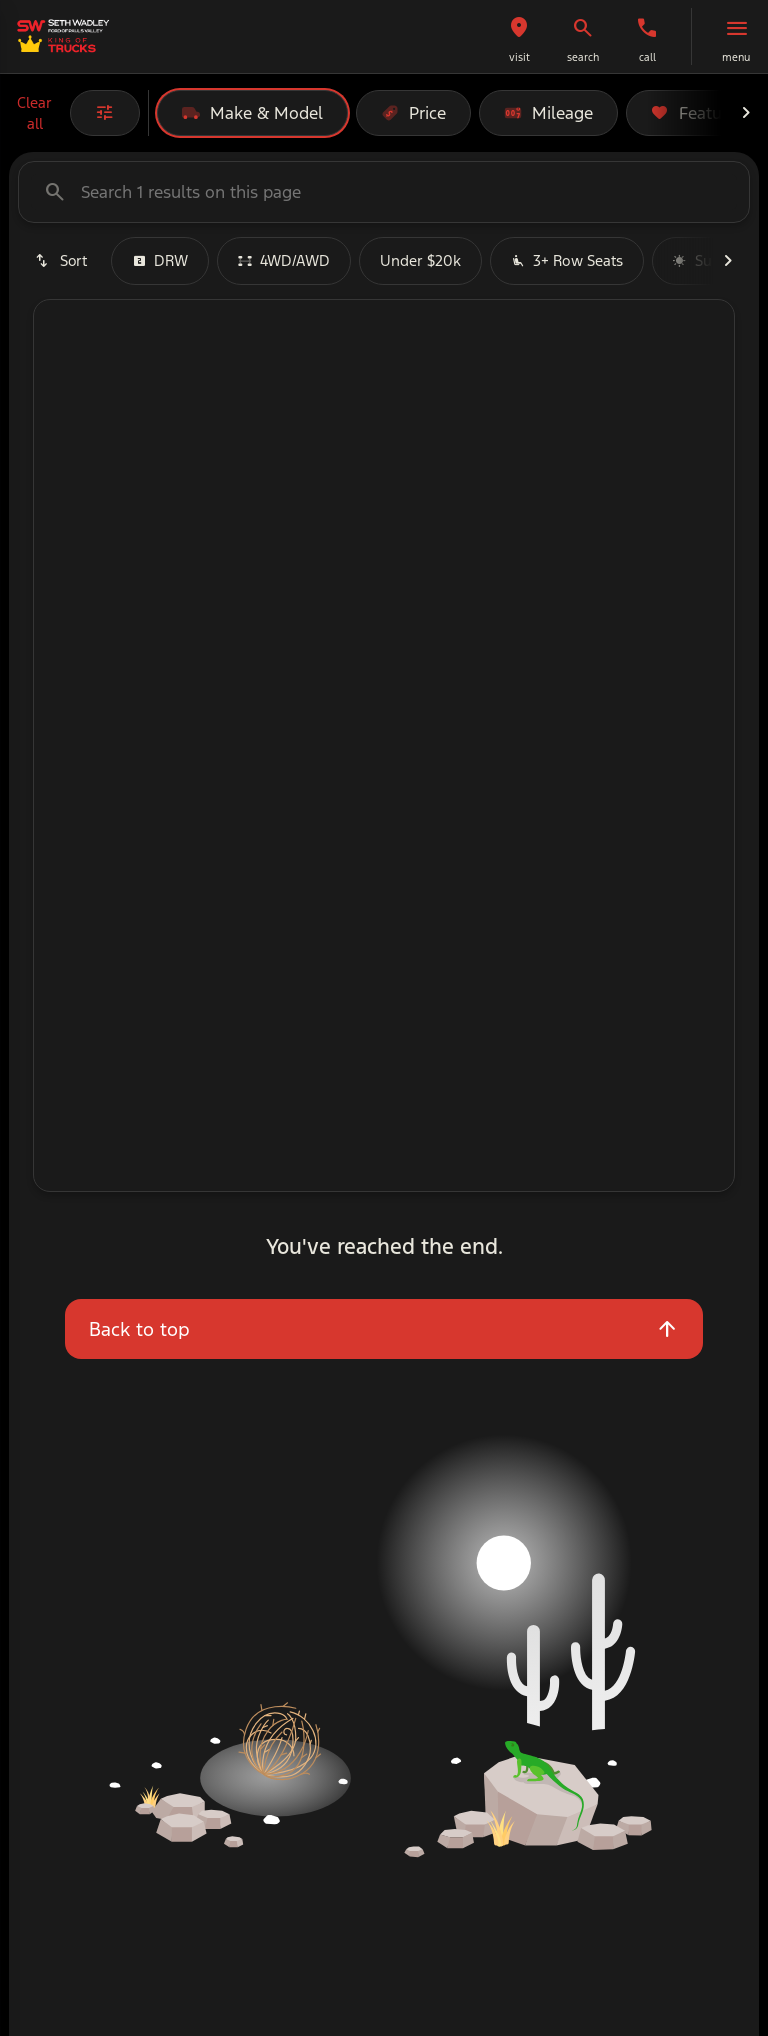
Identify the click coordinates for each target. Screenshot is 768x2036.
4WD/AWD (284, 260)
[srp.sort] (60, 261)
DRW (160, 260)
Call (647, 57)
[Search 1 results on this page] (384, 192)
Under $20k (420, 260)
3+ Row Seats (567, 260)
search (583, 57)
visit (519, 57)
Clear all (34, 113)
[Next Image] (746, 113)
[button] (519, 36)
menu (736, 57)
